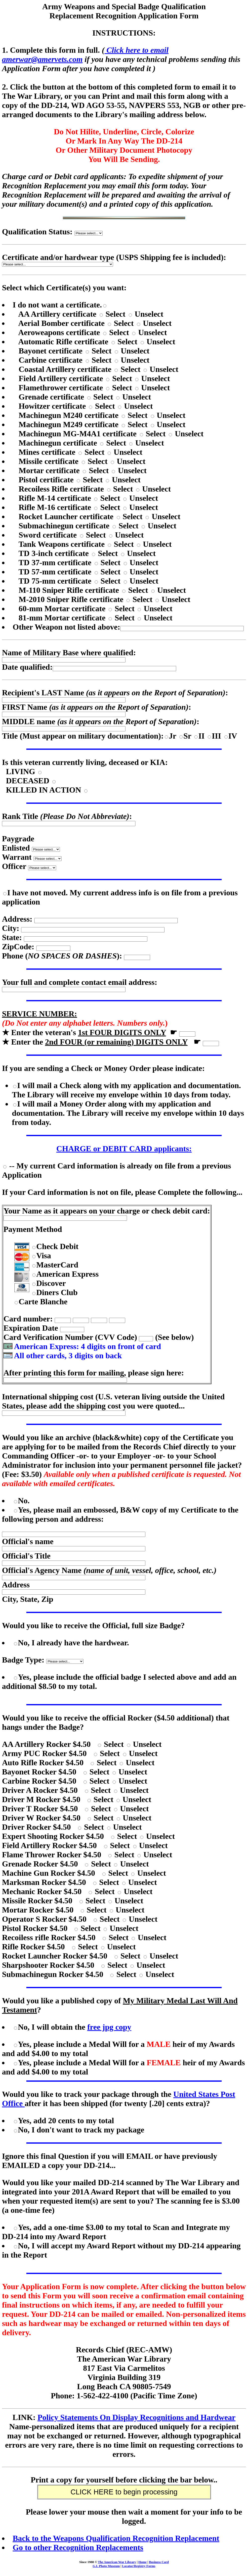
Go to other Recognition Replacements (78, 2547)
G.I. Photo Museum (106, 2566)
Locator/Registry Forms (138, 2566)
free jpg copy (109, 2026)
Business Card (159, 2562)
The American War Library (117, 2562)
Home (142, 2562)
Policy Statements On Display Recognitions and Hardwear (136, 2417)
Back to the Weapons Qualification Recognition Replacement (116, 2538)
